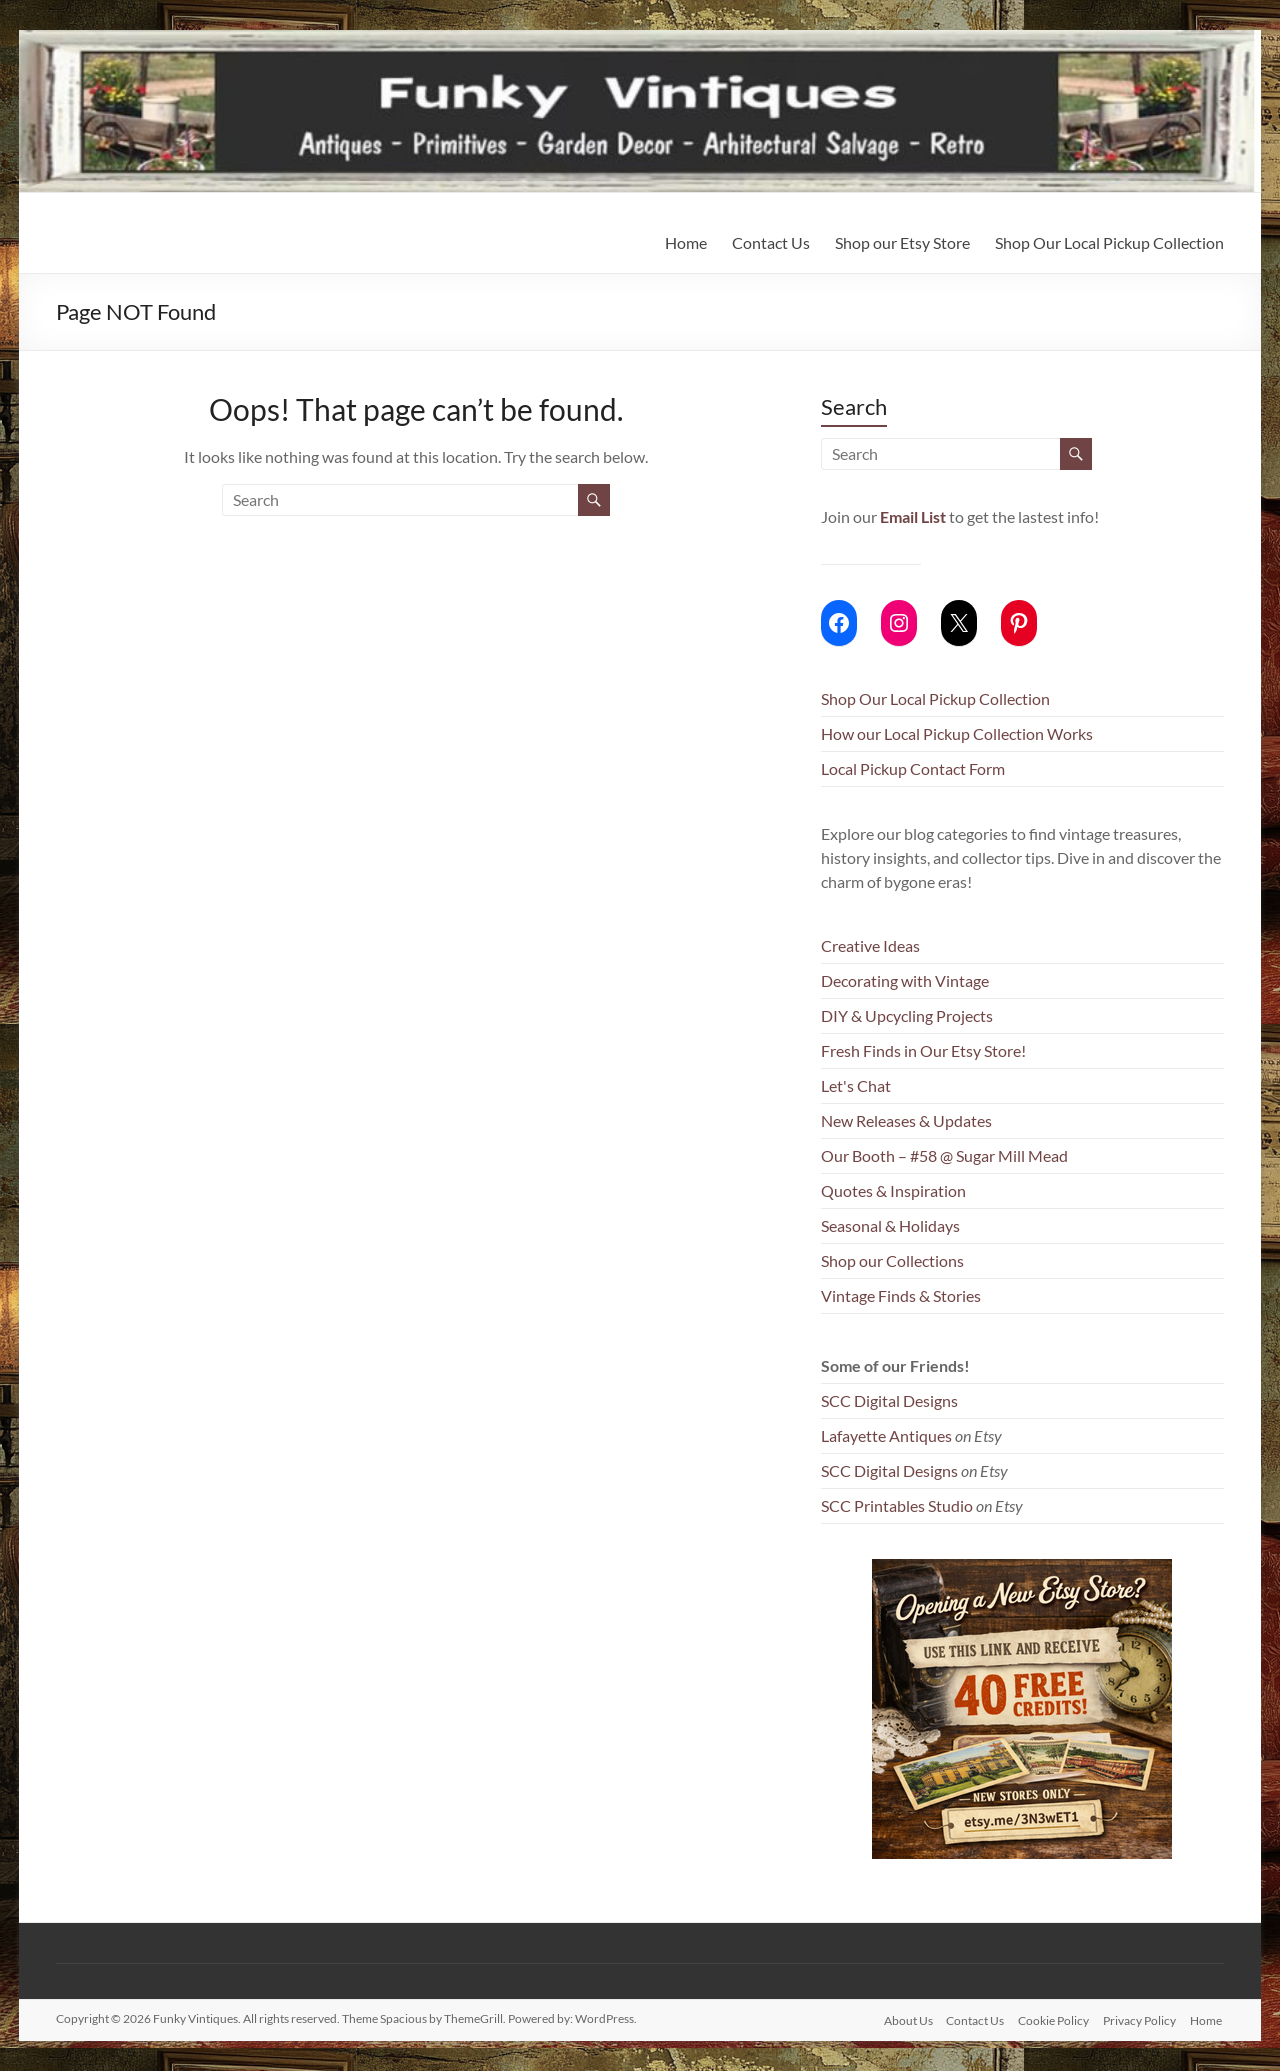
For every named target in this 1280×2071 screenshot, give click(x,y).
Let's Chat (856, 1085)
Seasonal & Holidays (890, 1225)
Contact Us (771, 242)
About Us (901, 2018)
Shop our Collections (892, 1260)
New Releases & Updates (906, 1120)
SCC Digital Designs (889, 1400)
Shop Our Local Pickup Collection (1109, 242)
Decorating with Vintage (905, 980)
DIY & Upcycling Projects (907, 1015)
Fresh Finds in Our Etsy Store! (923, 1050)
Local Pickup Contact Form (913, 768)
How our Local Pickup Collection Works (957, 733)
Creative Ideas (870, 945)
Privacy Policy (1139, 2018)
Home (686, 242)
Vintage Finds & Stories (901, 1295)
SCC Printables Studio (897, 1505)
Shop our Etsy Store (902, 242)
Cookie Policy (1051, 2018)
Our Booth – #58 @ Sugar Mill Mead (944, 1155)
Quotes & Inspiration (893, 1190)
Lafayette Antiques (886, 1435)
